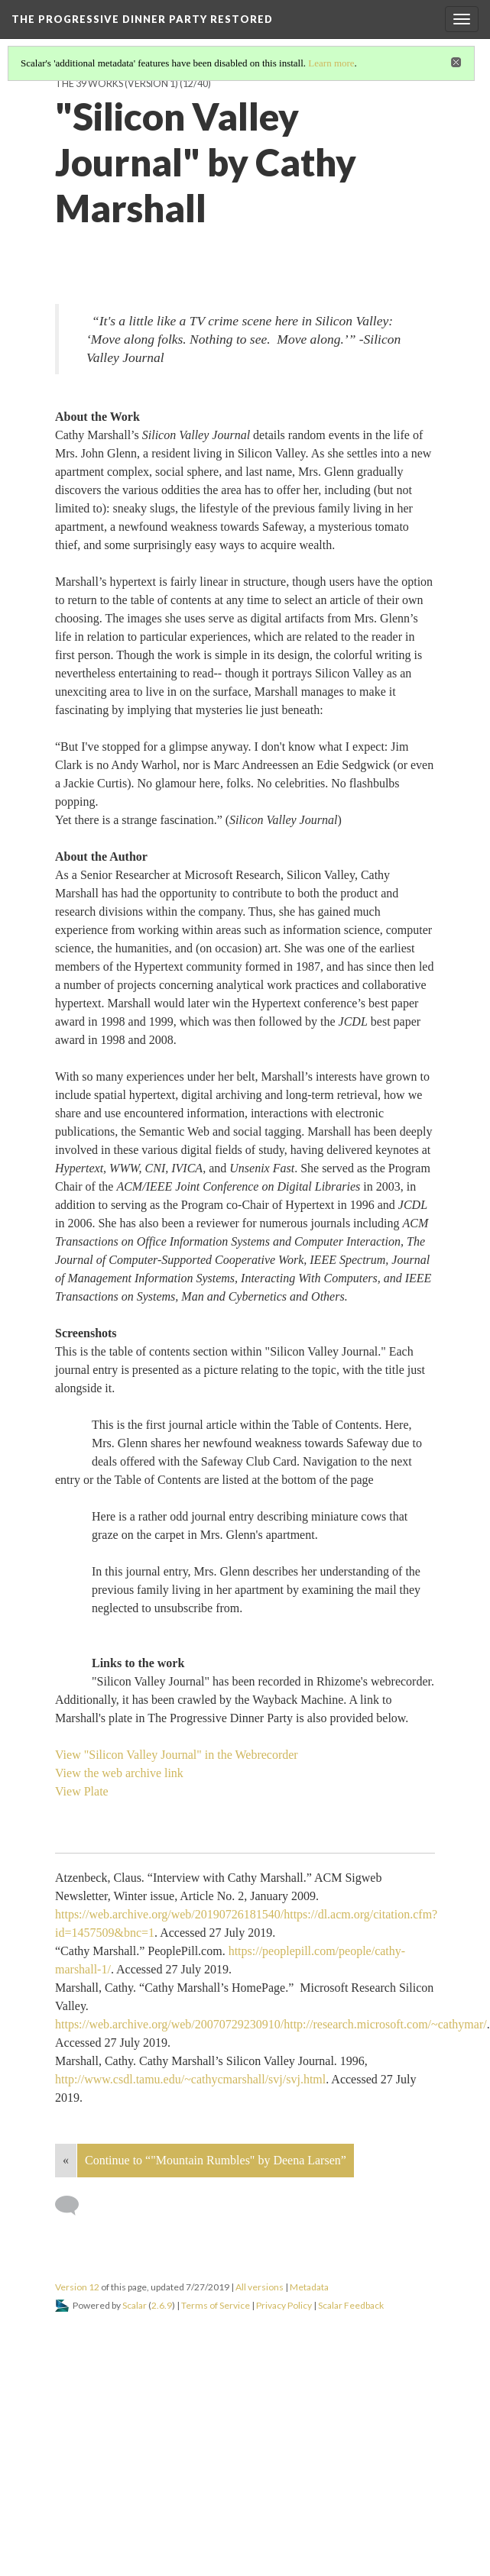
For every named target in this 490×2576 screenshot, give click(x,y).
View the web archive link (119, 1772)
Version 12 (77, 2287)
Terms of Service (215, 2305)
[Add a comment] (73, 2206)
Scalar (134, 2305)
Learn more (331, 63)
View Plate (82, 1791)
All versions (259, 2287)
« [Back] (66, 2160)
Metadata (309, 2287)
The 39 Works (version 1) (116, 83)
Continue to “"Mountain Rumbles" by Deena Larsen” (215, 2160)
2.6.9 (161, 2305)
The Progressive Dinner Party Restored (142, 19)
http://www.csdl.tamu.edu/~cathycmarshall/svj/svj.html (190, 2079)
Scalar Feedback (351, 2305)
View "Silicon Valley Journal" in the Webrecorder (176, 1754)
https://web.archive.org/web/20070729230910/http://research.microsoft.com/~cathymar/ (271, 2024)
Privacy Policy (284, 2305)
